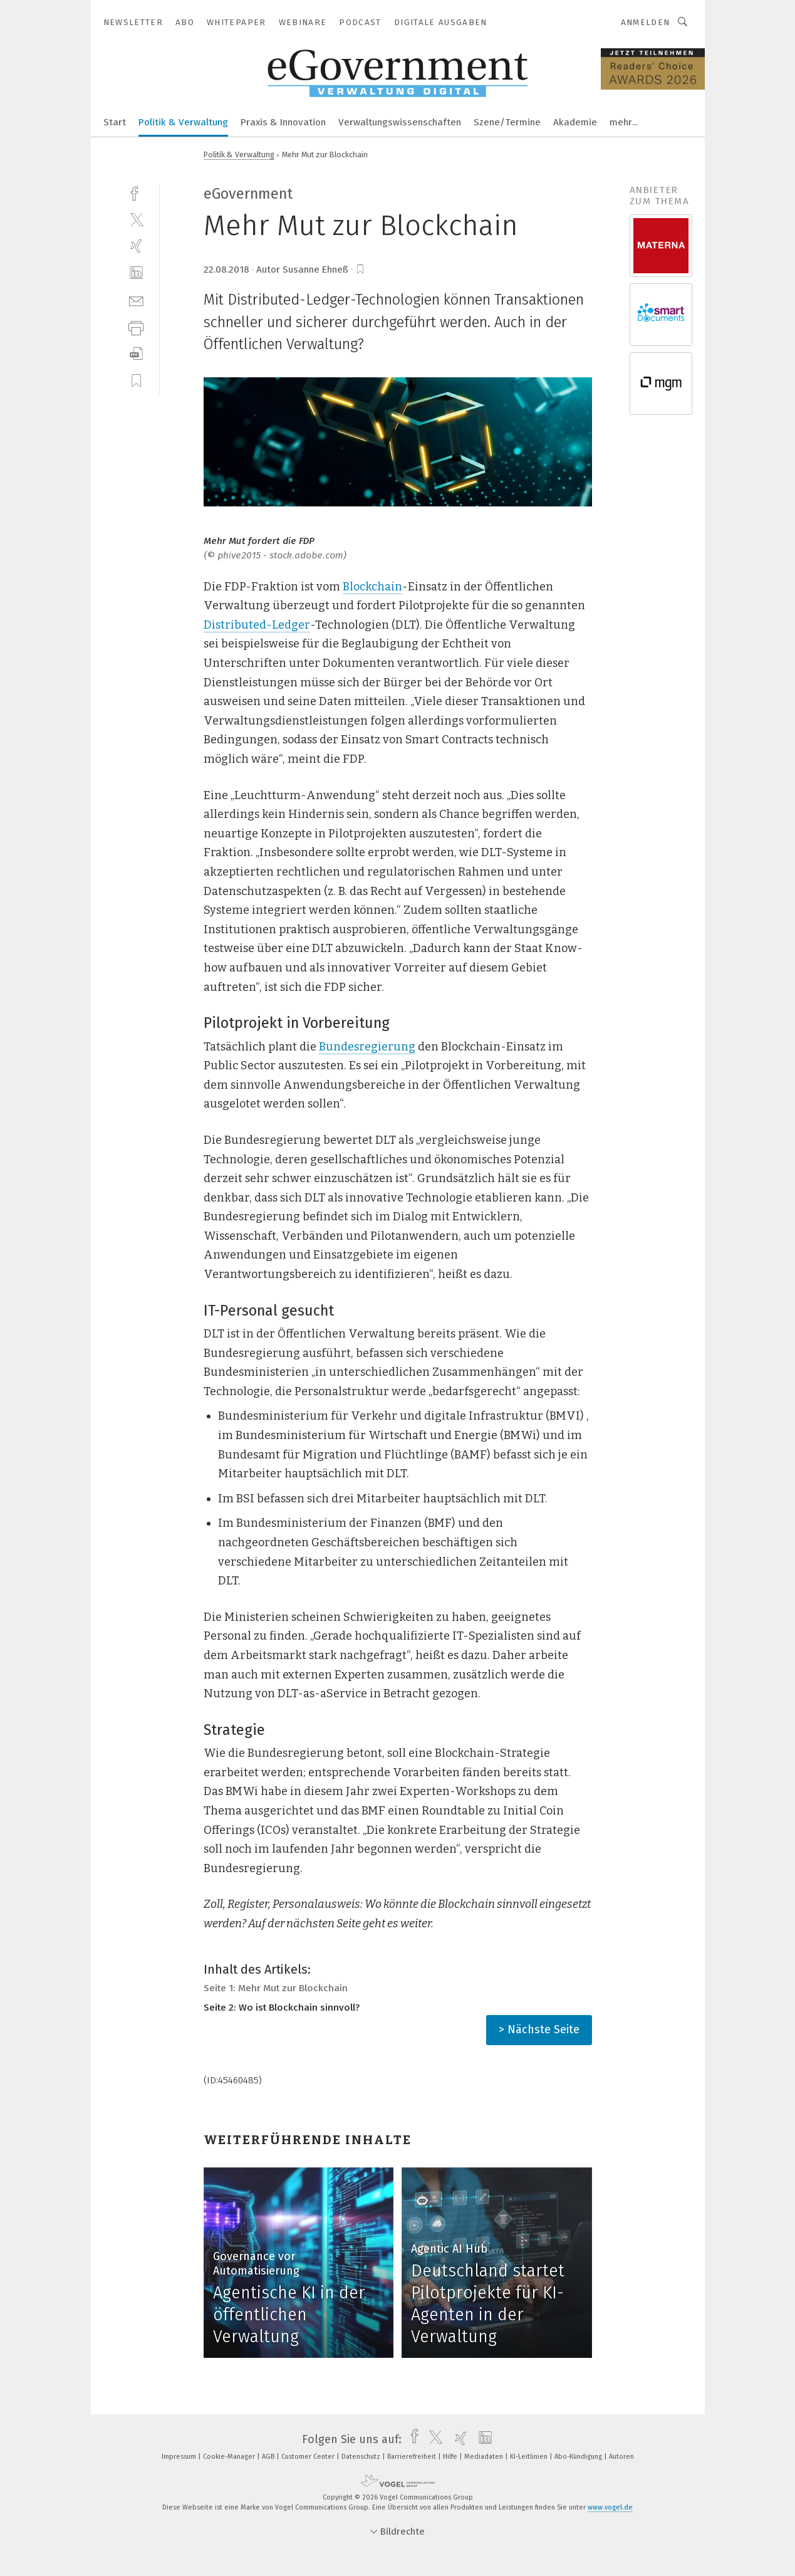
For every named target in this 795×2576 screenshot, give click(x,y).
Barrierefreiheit (412, 2457)
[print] (136, 327)
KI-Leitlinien (529, 2457)
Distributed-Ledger (257, 625)
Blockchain (372, 587)
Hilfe (451, 2457)
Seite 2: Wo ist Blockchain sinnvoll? (282, 2007)
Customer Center (308, 2457)
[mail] (136, 300)
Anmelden (645, 22)
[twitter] (136, 219)
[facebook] (136, 192)
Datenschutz (361, 2457)
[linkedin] (136, 273)
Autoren (621, 2457)
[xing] (136, 246)
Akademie (575, 122)
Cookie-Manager (230, 2457)
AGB (269, 2457)
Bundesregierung (367, 1047)
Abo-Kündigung (579, 2457)
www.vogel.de (610, 2507)
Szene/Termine (507, 122)
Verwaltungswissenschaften (399, 122)
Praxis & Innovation (283, 122)
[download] (136, 354)
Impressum (180, 2457)
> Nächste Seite (539, 2029)
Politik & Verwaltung (183, 122)
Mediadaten (484, 2457)
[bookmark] (360, 269)
